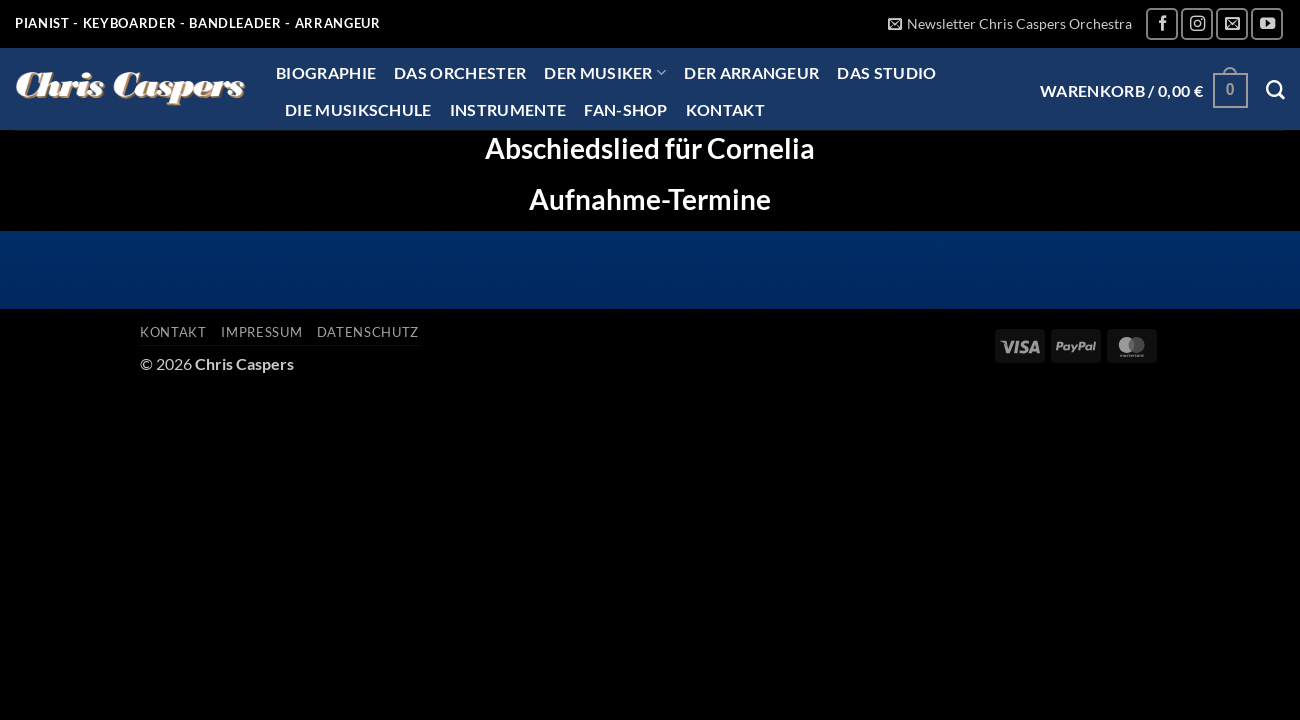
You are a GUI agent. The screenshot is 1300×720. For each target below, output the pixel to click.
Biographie (326, 72)
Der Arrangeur (751, 72)
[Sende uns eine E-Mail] (1232, 24)
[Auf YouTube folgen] (1267, 24)
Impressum (261, 332)
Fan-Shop (626, 109)
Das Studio (886, 72)
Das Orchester (460, 72)
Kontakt (725, 109)
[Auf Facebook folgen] (1162, 24)
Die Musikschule (358, 109)
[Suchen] (1275, 90)
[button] (1010, 24)
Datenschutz (368, 332)
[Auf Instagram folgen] (1197, 24)
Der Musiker (605, 73)
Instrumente (508, 109)
